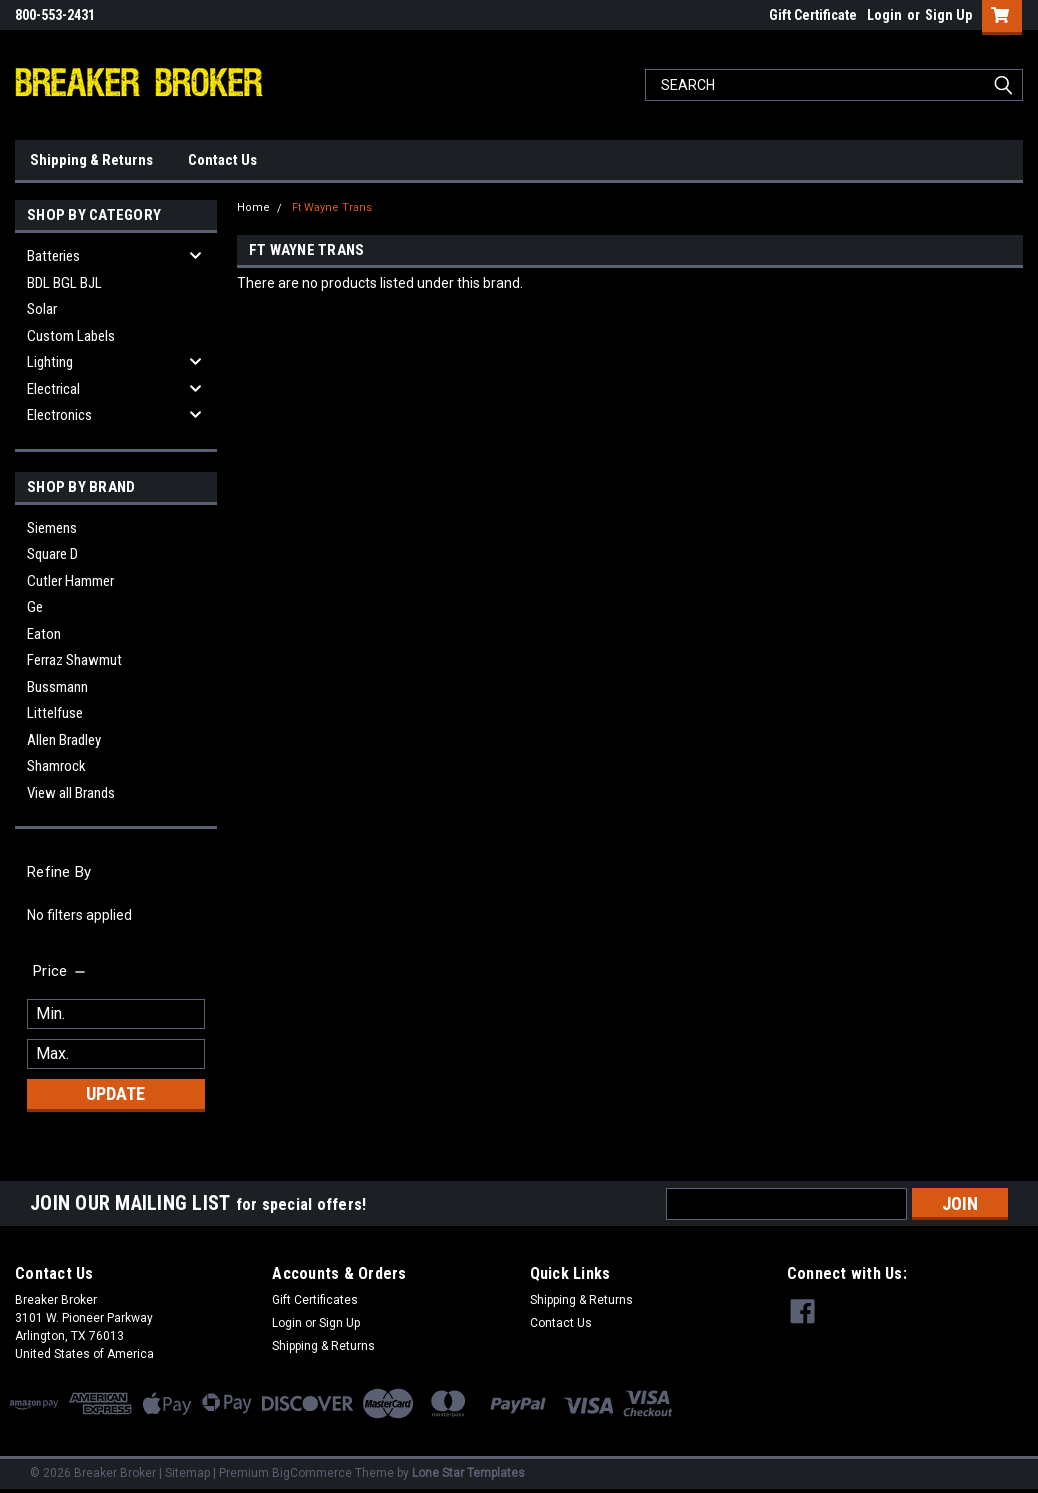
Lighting (50, 362)
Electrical (53, 389)
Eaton (44, 634)
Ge (35, 607)
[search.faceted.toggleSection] (60, 971)
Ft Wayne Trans (332, 207)
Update (115, 1093)
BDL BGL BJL (64, 283)
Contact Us (222, 160)
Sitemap (187, 1473)
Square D (52, 554)
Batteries (53, 256)
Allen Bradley (64, 740)
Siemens (52, 528)
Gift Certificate (813, 15)
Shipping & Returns (91, 160)
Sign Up (948, 15)
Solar (42, 309)
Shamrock (56, 766)
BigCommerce (312, 1473)
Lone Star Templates (468, 1473)
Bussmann (57, 687)
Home (253, 207)
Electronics (59, 415)
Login (884, 15)
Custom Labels (71, 336)
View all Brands (71, 793)
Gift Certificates (315, 1300)
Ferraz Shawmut (74, 660)
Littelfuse (55, 713)
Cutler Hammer (70, 581)
